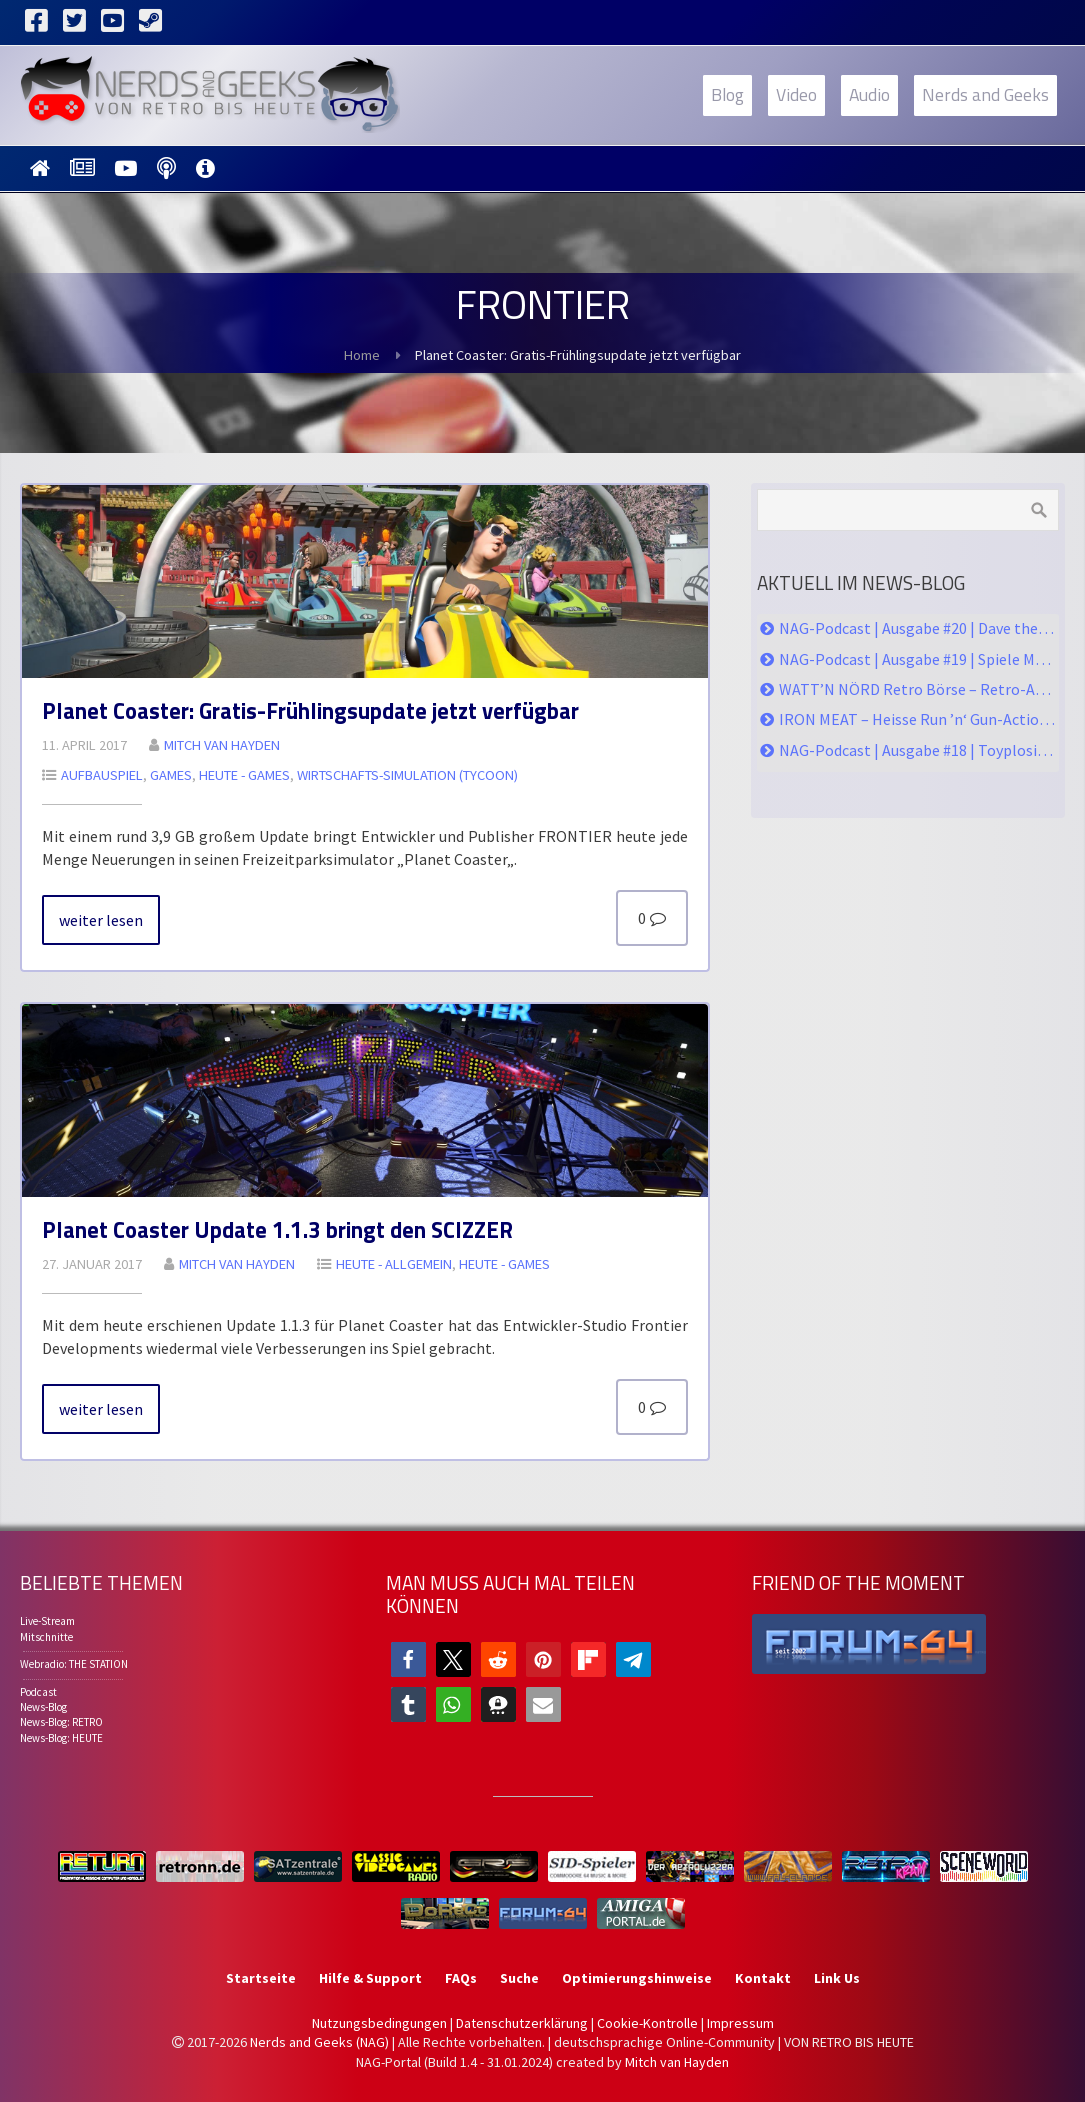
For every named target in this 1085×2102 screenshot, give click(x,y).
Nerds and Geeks (985, 94)
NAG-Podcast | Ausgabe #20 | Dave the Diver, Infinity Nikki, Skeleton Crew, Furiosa (917, 628)
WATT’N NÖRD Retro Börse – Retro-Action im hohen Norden (917, 689)
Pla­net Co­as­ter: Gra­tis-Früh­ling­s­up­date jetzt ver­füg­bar (310, 711)
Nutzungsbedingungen (379, 2023)
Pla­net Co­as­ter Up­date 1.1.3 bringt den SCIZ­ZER (277, 1230)
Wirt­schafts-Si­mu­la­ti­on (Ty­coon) (407, 775)
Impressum (740, 2023)
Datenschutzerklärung (522, 2023)
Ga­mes (171, 775)
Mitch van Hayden (677, 2062)
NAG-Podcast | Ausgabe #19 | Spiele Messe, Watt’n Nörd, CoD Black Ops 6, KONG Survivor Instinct (917, 659)
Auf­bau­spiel (102, 775)
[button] (408, 1659)
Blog (727, 94)
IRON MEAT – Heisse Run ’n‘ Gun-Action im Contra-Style (917, 719)
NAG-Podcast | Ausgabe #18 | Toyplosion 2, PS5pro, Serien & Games (917, 750)
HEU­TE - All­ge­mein (394, 1264)
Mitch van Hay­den (222, 745)
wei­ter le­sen (101, 920)
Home (362, 355)
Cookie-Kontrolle (647, 2023)
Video (796, 94)
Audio (869, 94)
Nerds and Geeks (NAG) (319, 2042)
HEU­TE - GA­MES (244, 775)
